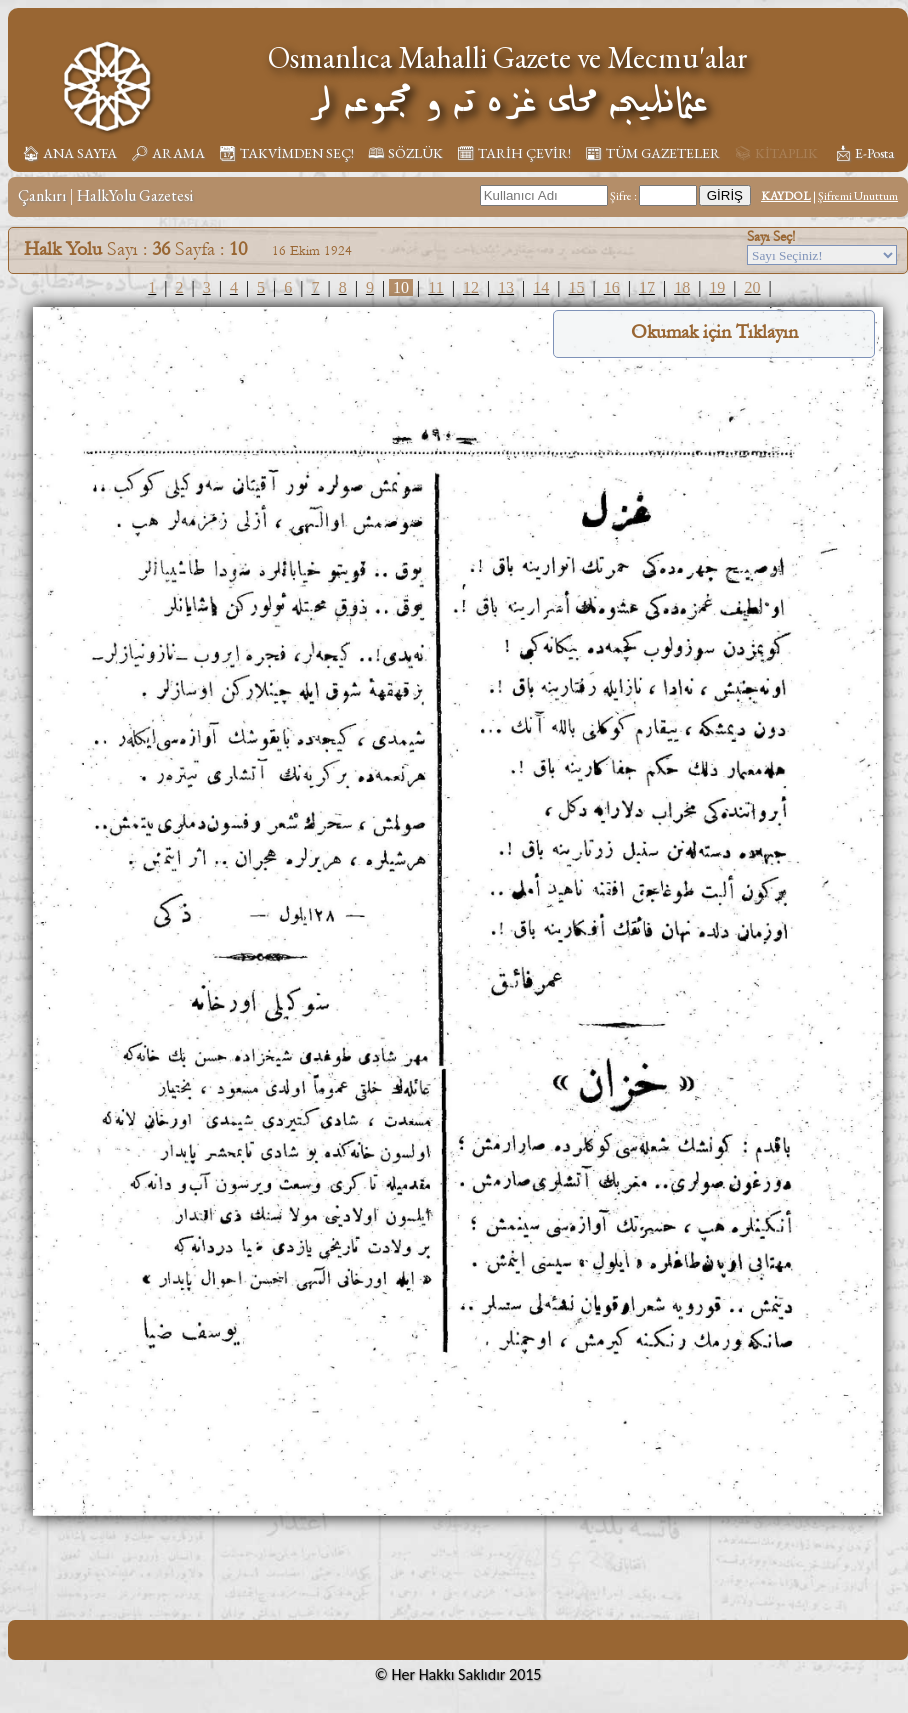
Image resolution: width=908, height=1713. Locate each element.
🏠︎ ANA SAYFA (69, 153)
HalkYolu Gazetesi (135, 195)
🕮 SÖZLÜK (405, 153)
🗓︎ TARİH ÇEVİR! (514, 153)
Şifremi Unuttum (858, 196)
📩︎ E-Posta (864, 153)
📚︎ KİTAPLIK (776, 153)
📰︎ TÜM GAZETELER (652, 153)
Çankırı (42, 195)
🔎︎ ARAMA (168, 153)
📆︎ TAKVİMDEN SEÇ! (286, 153)
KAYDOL (786, 196)
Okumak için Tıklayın (714, 332)
